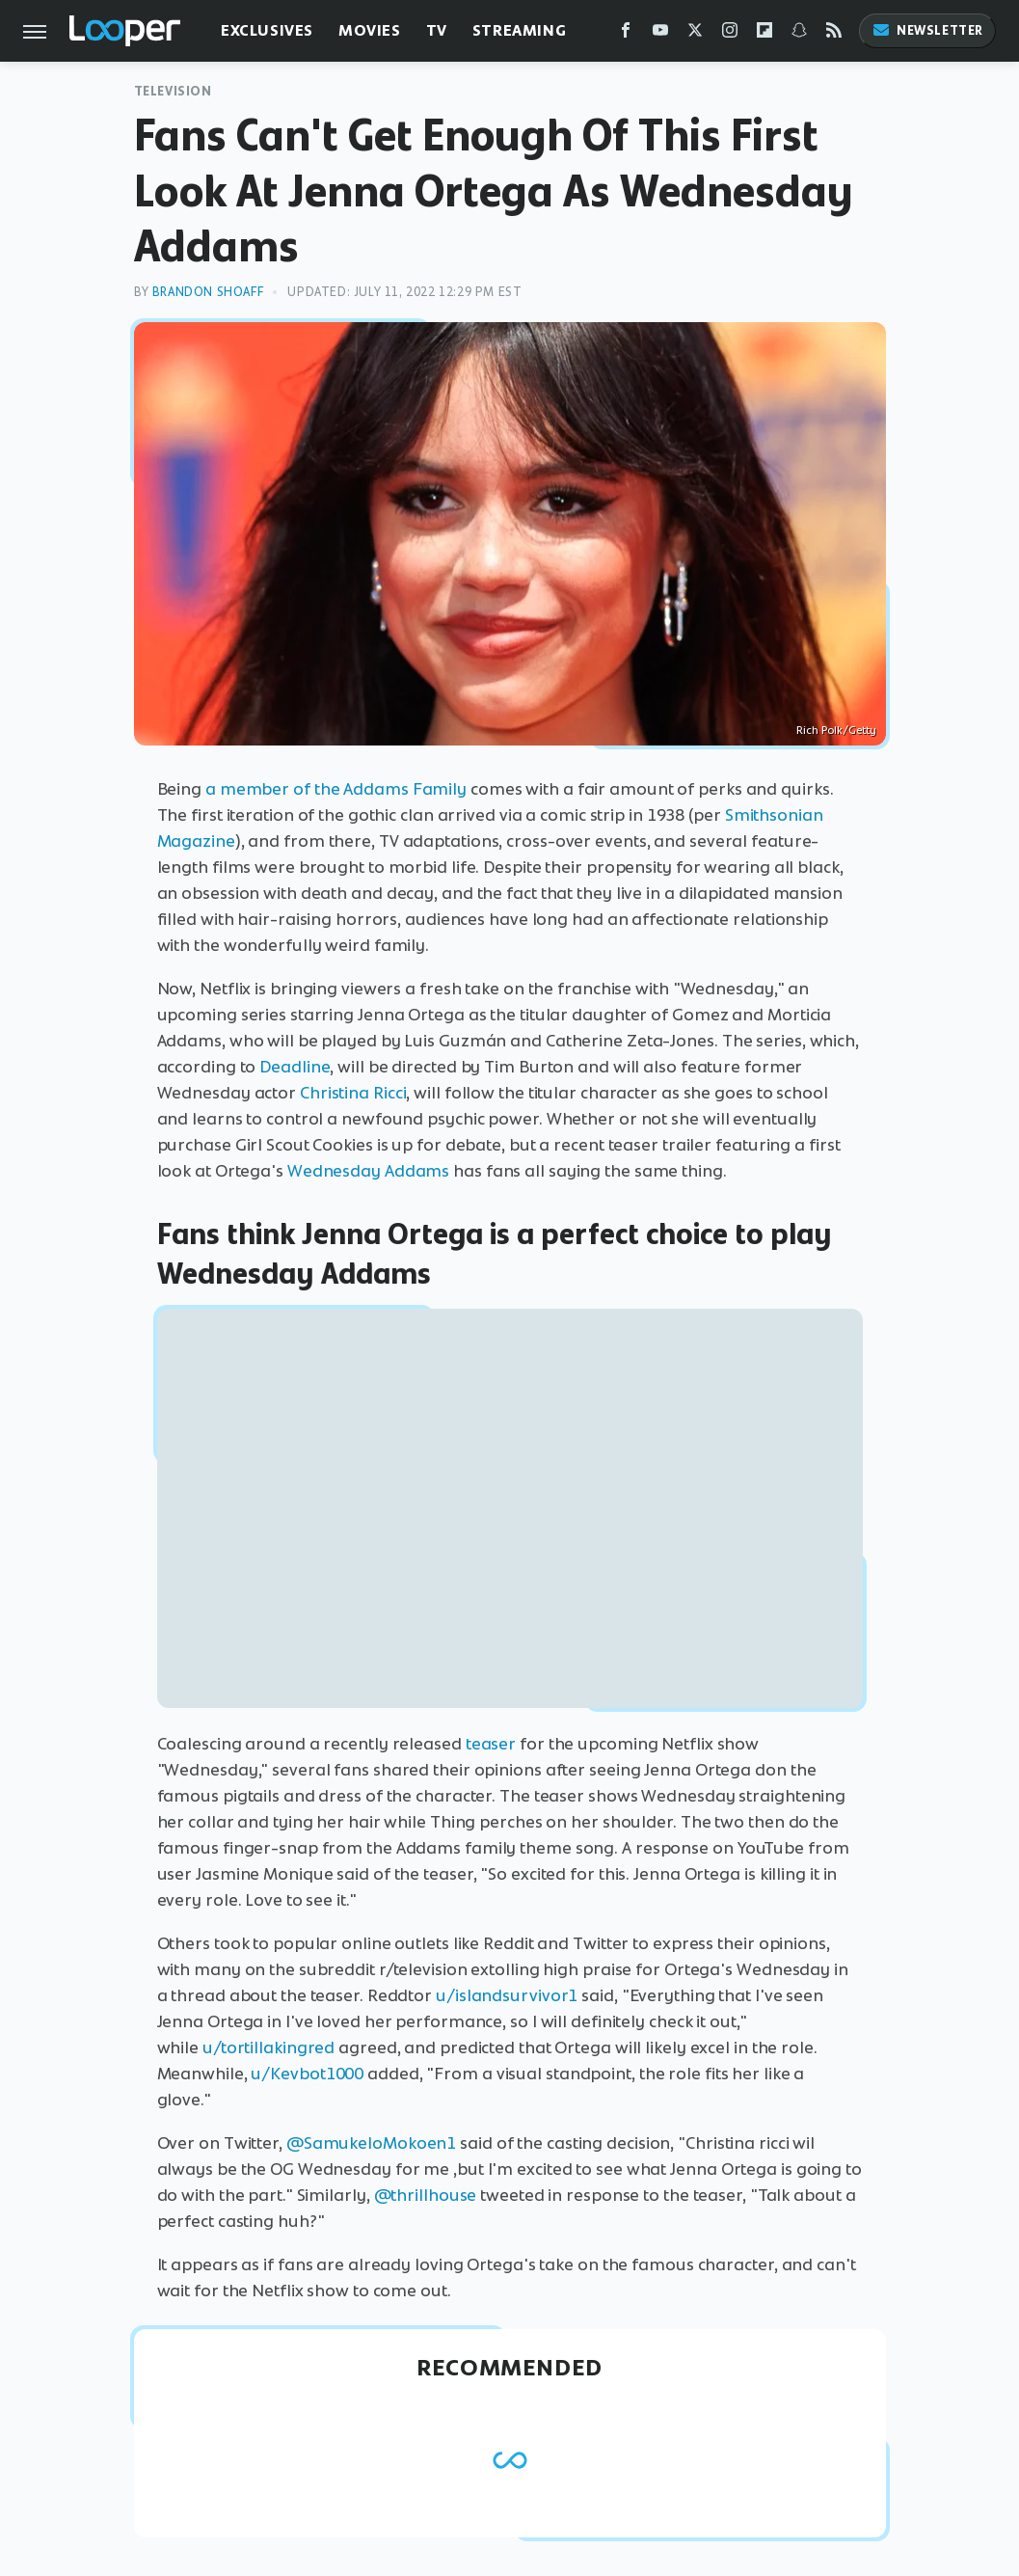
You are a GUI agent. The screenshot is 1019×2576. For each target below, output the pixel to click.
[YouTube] (660, 34)
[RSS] (834, 34)
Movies (369, 30)
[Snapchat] (799, 34)
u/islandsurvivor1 (506, 1995)
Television (173, 91)
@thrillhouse (425, 2195)
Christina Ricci (353, 1092)
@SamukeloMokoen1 (371, 2143)
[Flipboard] (764, 34)
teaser (491, 1743)
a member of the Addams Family (336, 788)
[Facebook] (625, 34)
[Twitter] (695, 34)
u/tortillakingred (268, 2047)
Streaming (519, 30)
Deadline (294, 1066)
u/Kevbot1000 (307, 2073)
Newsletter (927, 30)
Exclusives (267, 30)
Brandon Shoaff (207, 292)
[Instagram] (729, 34)
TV (436, 30)
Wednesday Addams (368, 1170)
